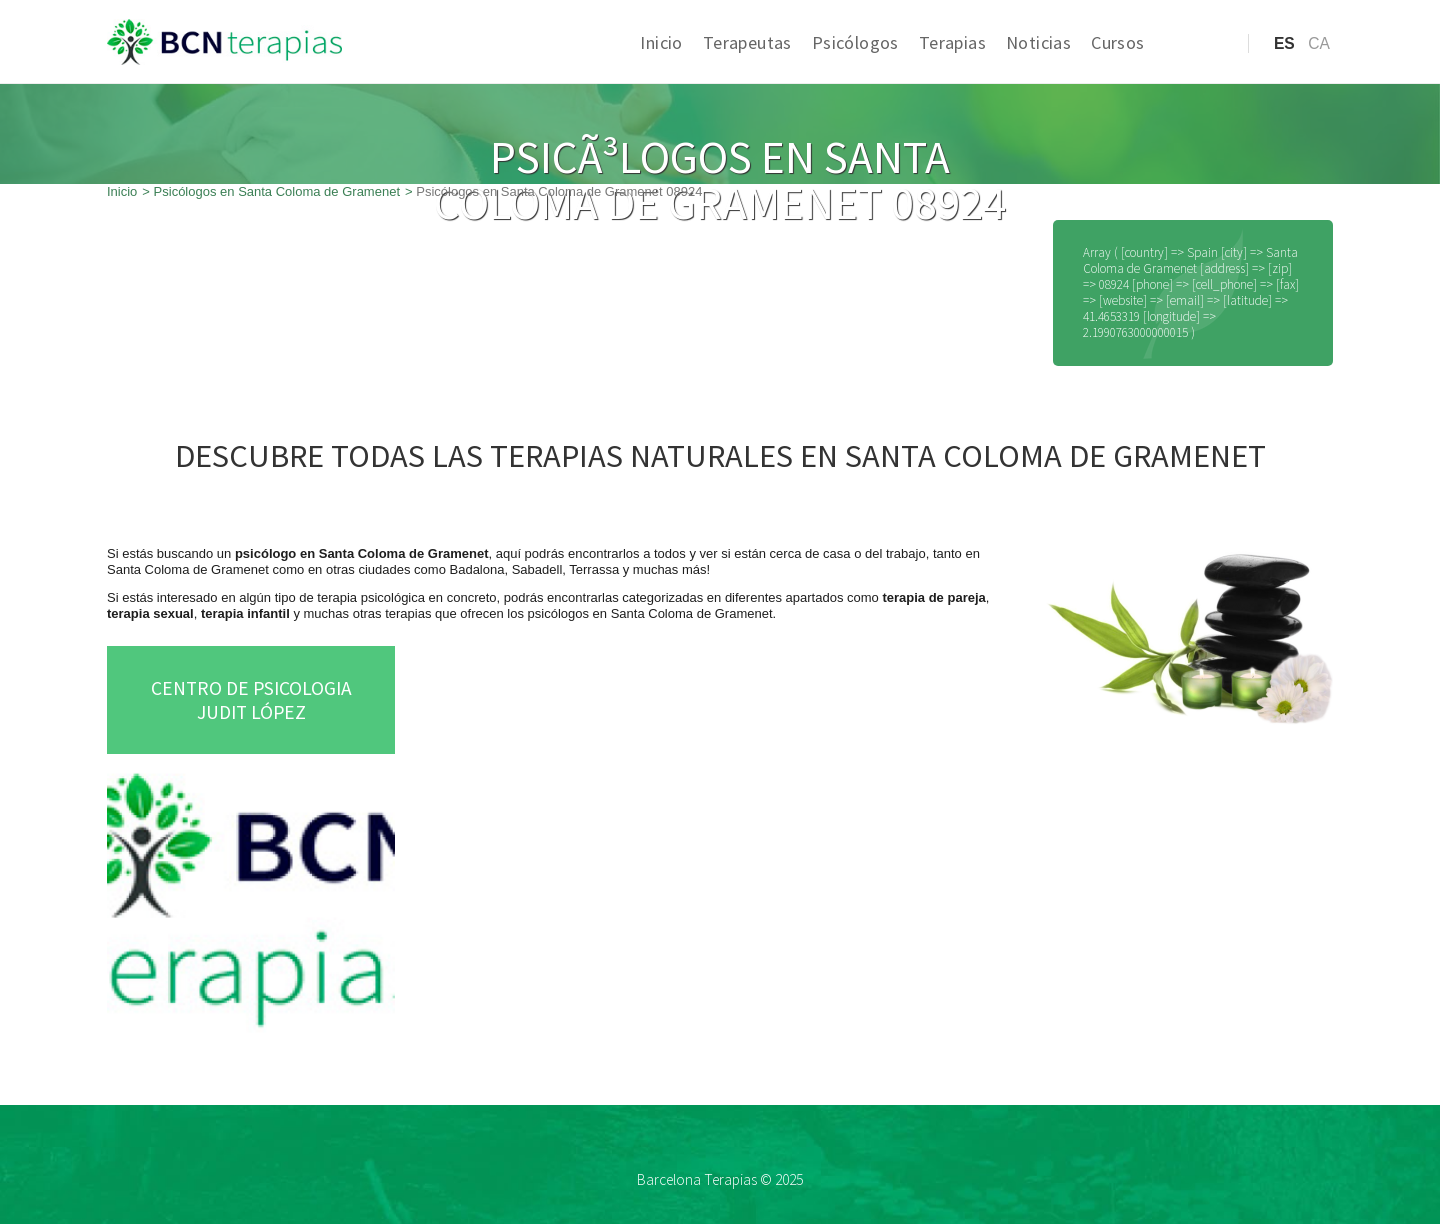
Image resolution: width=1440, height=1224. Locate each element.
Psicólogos (855, 42)
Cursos (1117, 42)
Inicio (661, 42)
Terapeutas (747, 42)
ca (1319, 43)
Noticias (1038, 42)
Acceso (1192, 74)
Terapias (952, 42)
